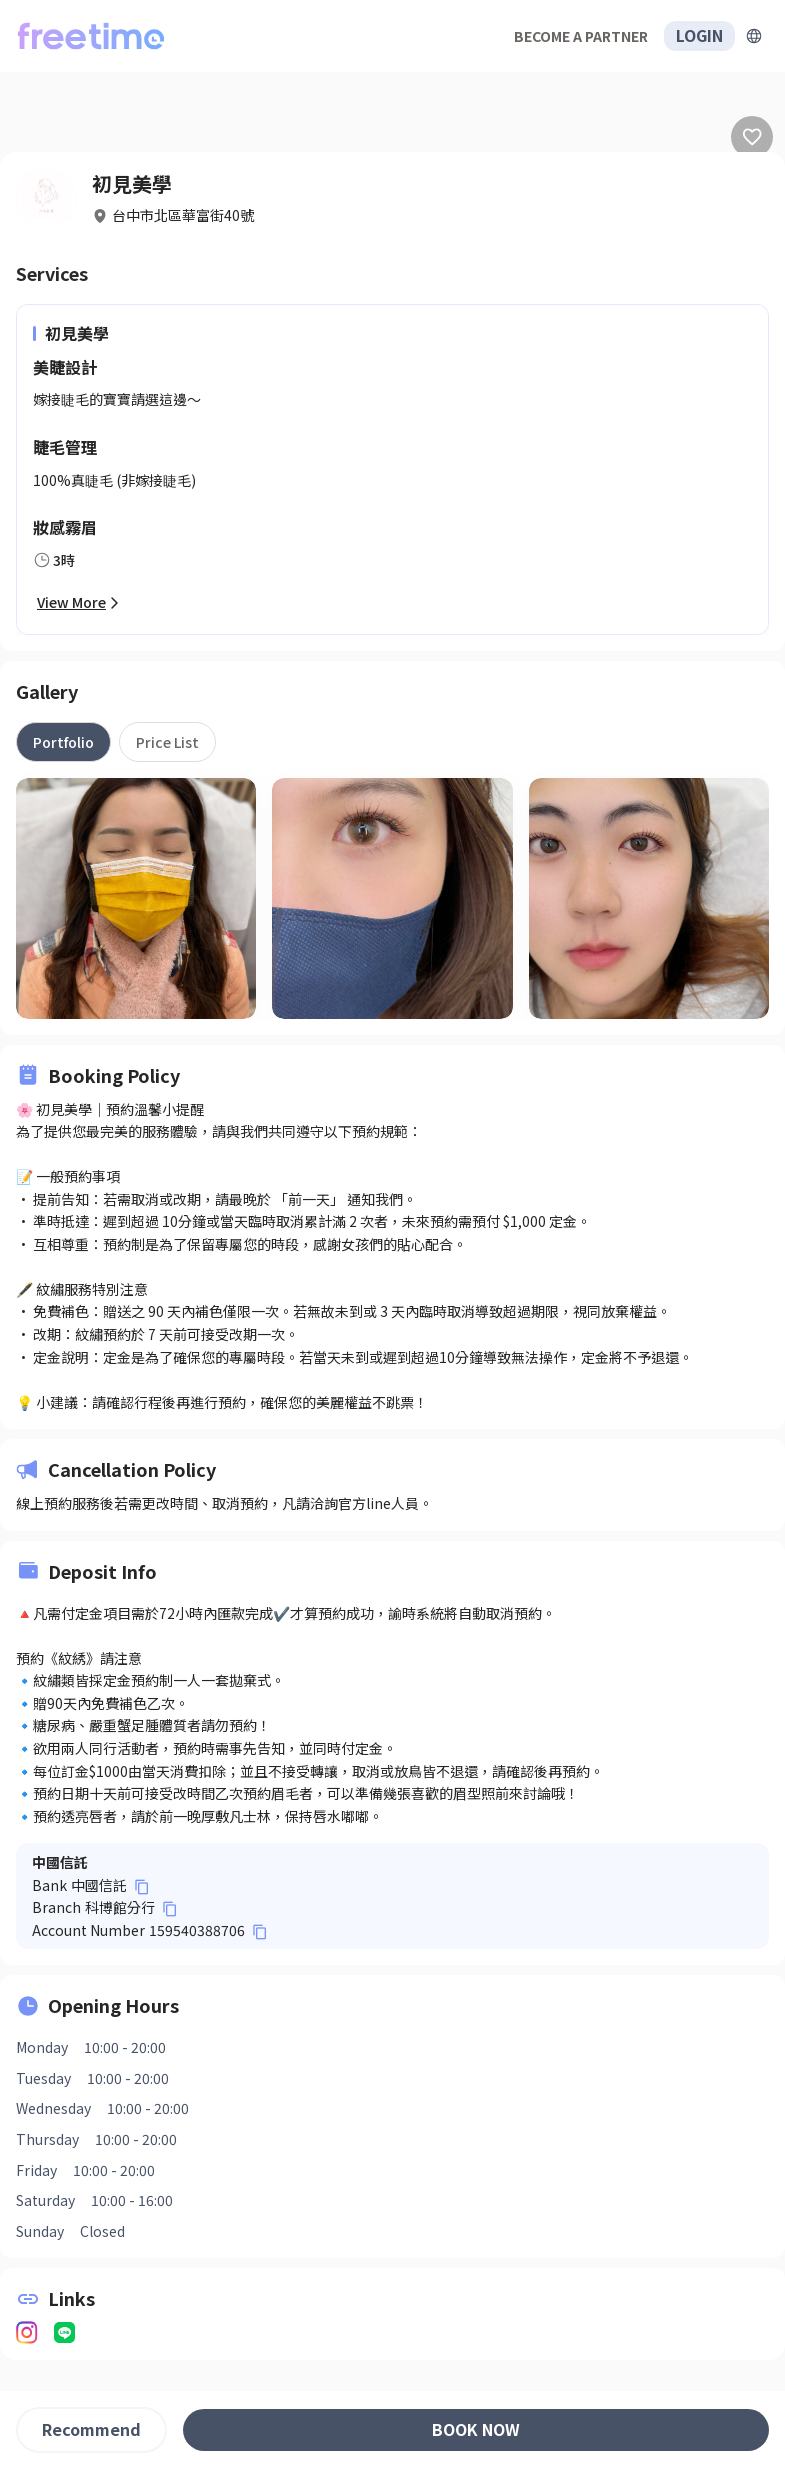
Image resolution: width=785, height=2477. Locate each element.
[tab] (63, 742)
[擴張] (754, 36)
